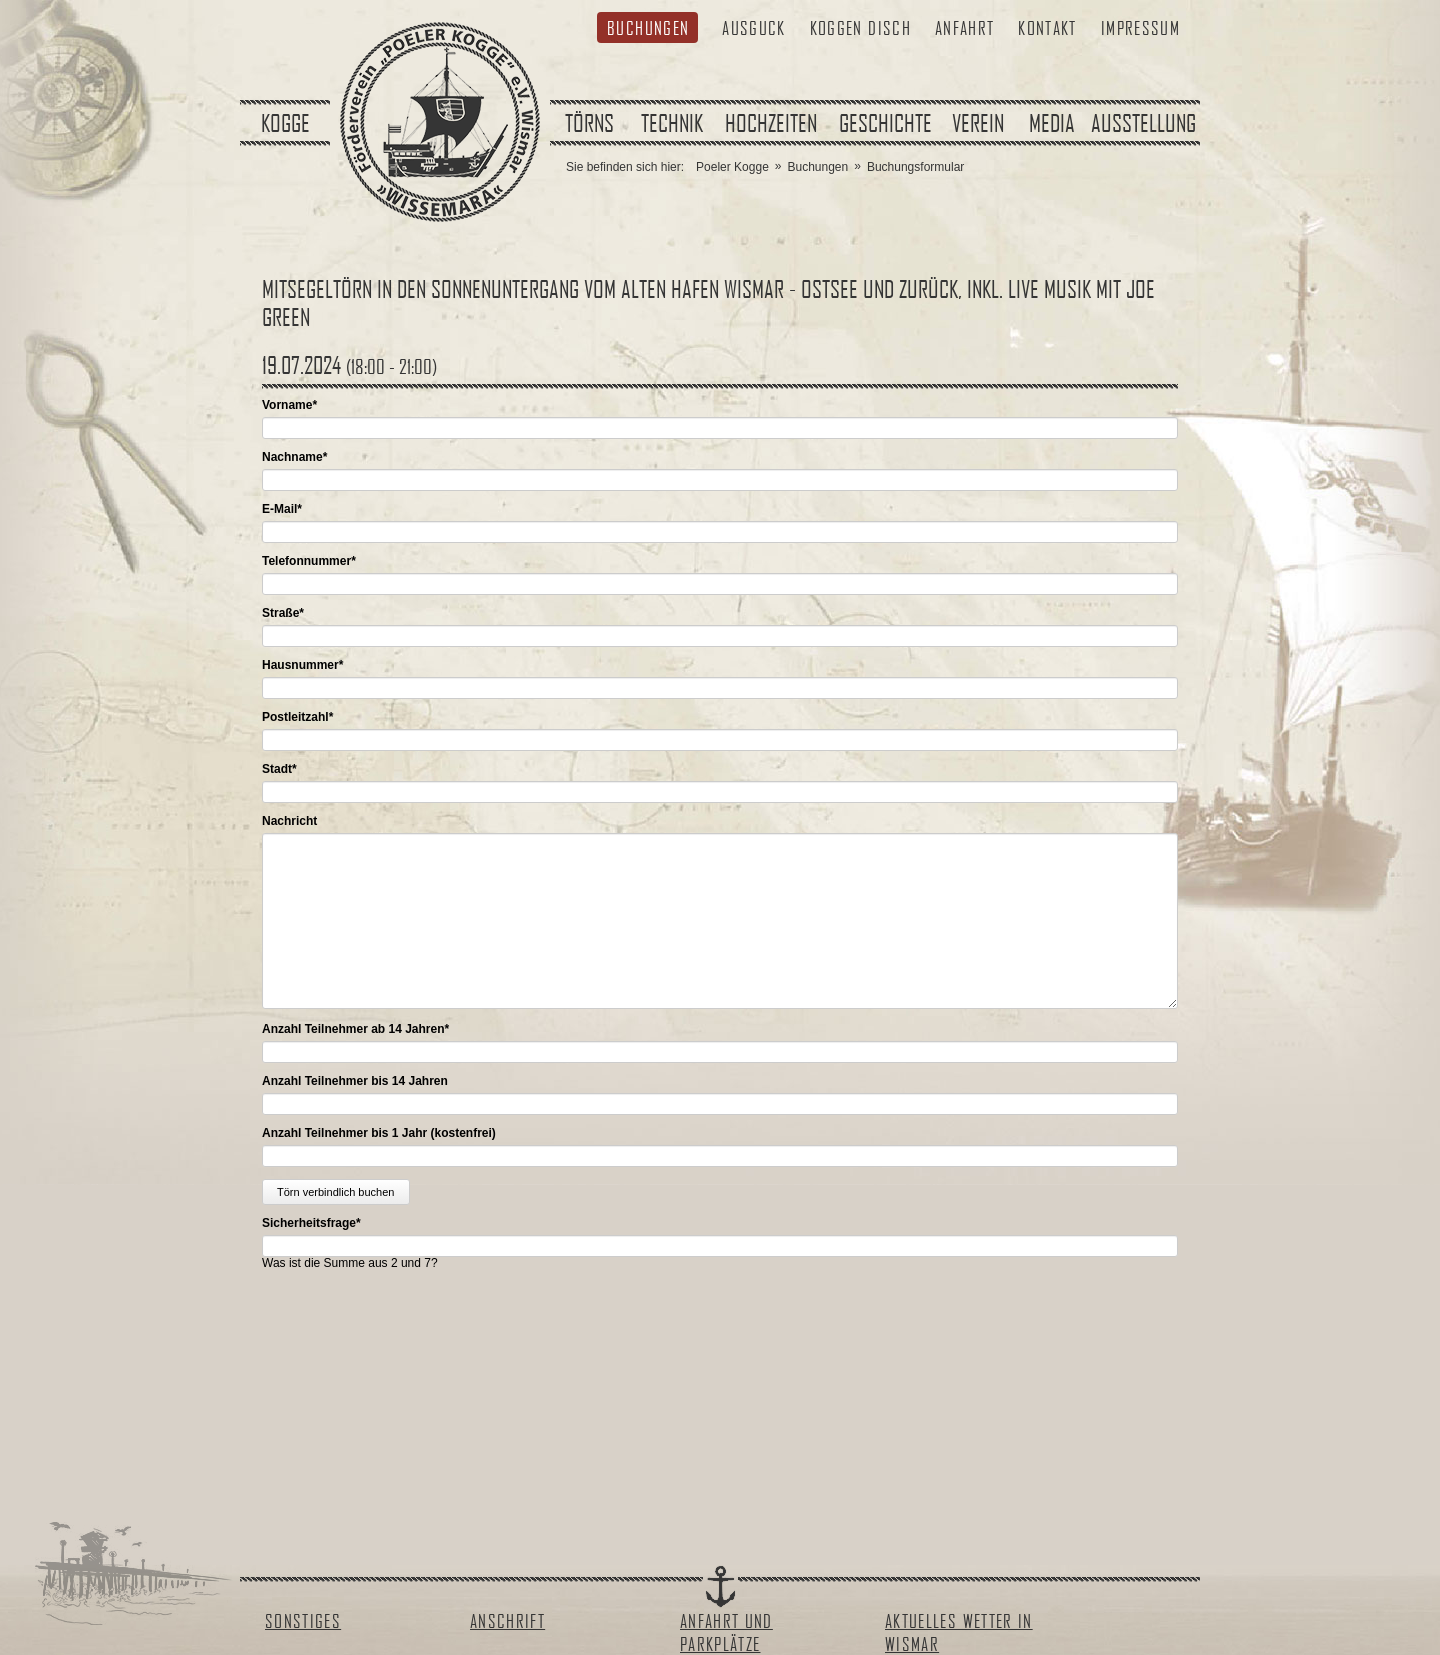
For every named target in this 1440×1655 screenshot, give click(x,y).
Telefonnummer (309, 561)
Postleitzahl (297, 717)
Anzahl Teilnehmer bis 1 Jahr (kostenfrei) (379, 1133)
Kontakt (1047, 27)
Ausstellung (1143, 123)
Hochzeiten (771, 123)
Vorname (289, 405)
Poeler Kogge (732, 167)
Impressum (1140, 27)
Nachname (294, 457)
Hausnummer (302, 665)
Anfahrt (964, 27)
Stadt (279, 769)
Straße (283, 613)
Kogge (285, 123)
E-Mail (282, 509)
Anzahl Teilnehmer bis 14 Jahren (355, 1081)
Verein (978, 123)
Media (1052, 123)
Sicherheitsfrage (311, 1223)
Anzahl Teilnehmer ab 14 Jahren (355, 1029)
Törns (589, 123)
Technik (672, 123)
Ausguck (753, 27)
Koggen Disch (860, 27)
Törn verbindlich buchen (335, 1192)
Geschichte (885, 123)
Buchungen (648, 27)
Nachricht (289, 821)
